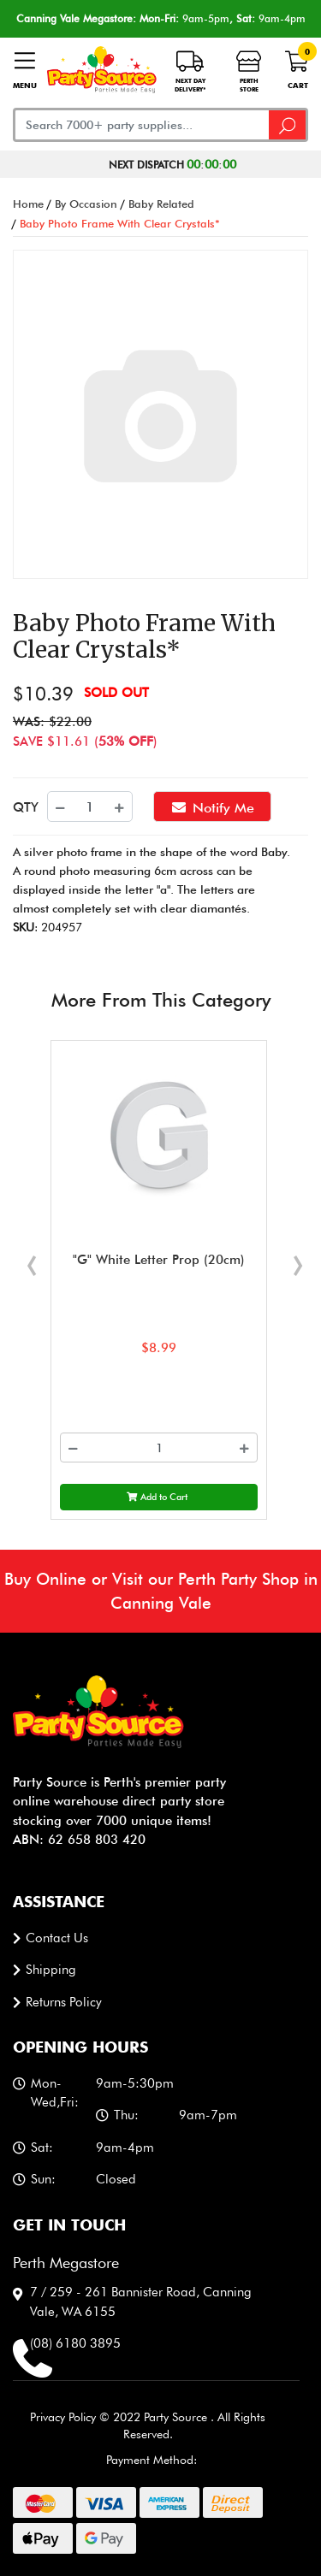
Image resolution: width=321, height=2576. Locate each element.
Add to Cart (157, 1497)
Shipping (51, 1969)
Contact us (57, 1938)
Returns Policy (64, 2002)
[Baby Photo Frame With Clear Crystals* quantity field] (90, 806)
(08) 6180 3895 (75, 2343)
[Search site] (288, 125)
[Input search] (141, 125)
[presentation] (32, 1258)
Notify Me (213, 806)
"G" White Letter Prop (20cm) (159, 1259)
